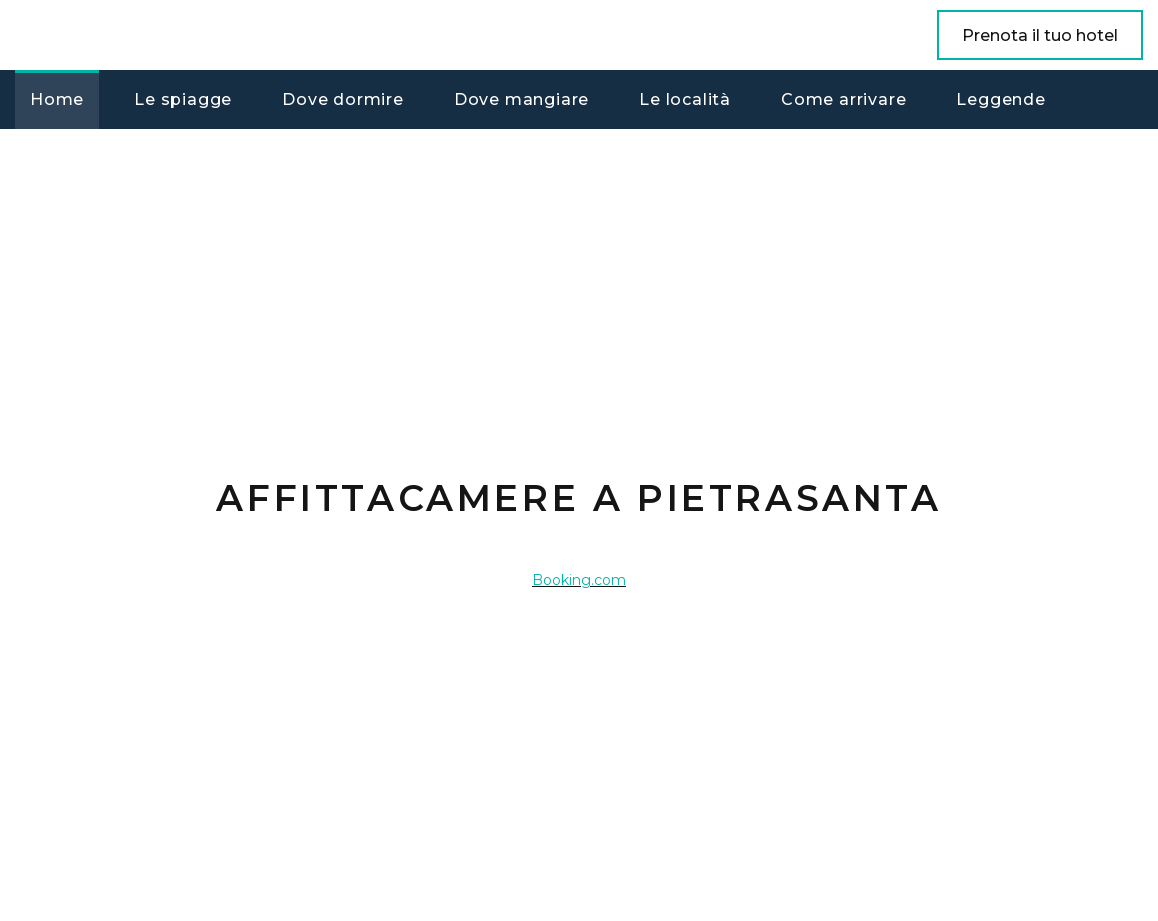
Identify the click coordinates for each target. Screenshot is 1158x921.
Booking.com (579, 580)
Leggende (1000, 99)
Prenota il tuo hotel (1040, 35)
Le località (685, 99)
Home (57, 99)
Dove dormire (343, 99)
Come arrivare (843, 99)
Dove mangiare (521, 99)
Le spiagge (183, 99)
